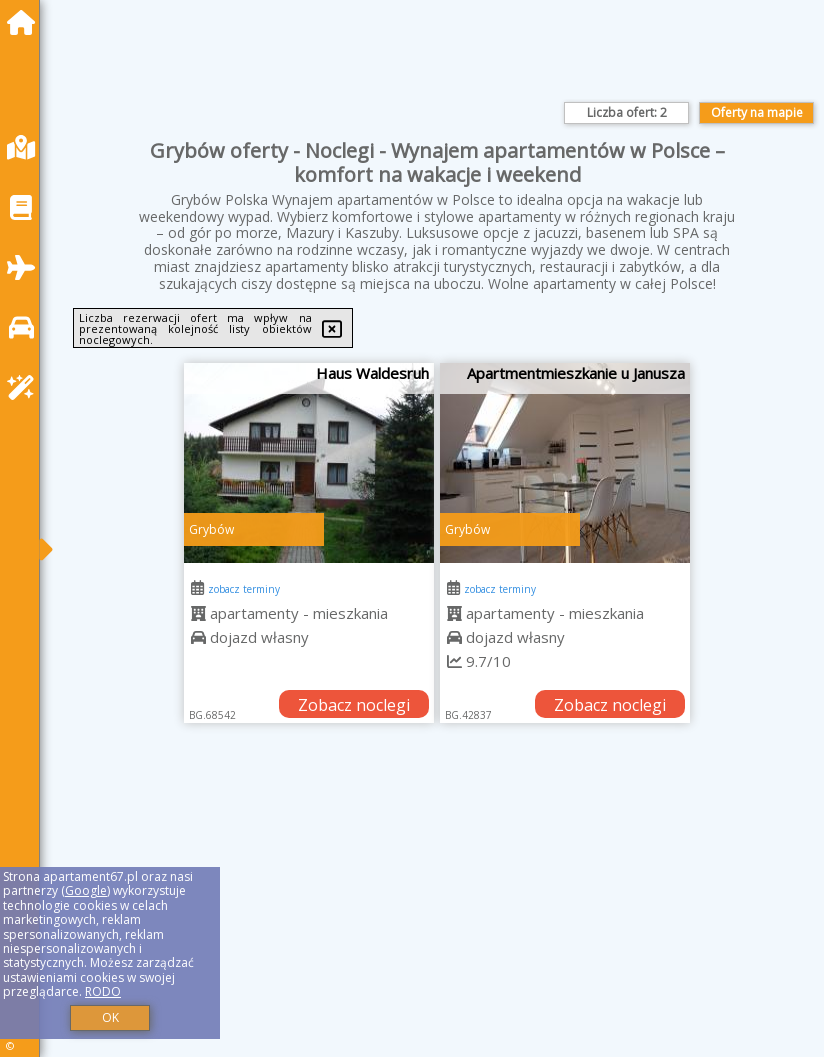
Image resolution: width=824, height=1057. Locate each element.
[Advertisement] (437, 912)
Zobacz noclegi (354, 705)
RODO (103, 991)
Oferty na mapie (757, 112)
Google (86, 890)
